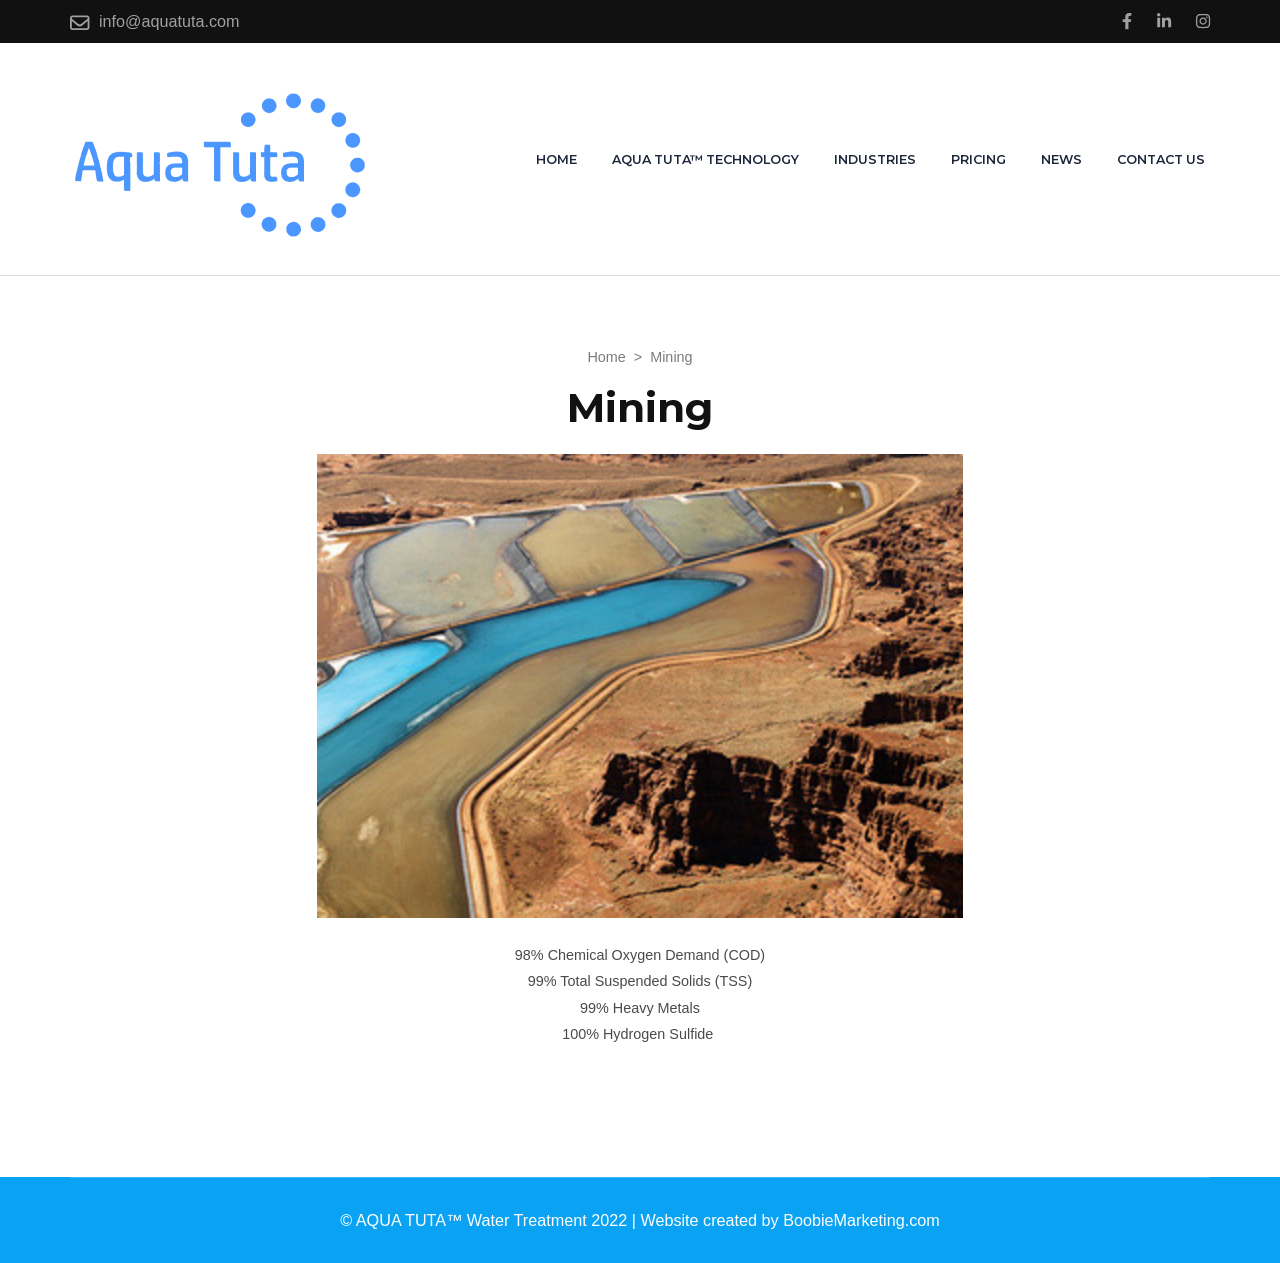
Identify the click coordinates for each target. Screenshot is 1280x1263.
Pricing (978, 159)
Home (556, 159)
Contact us (1161, 159)
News (1061, 159)
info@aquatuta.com (169, 21)
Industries (875, 159)
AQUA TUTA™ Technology (705, 159)
